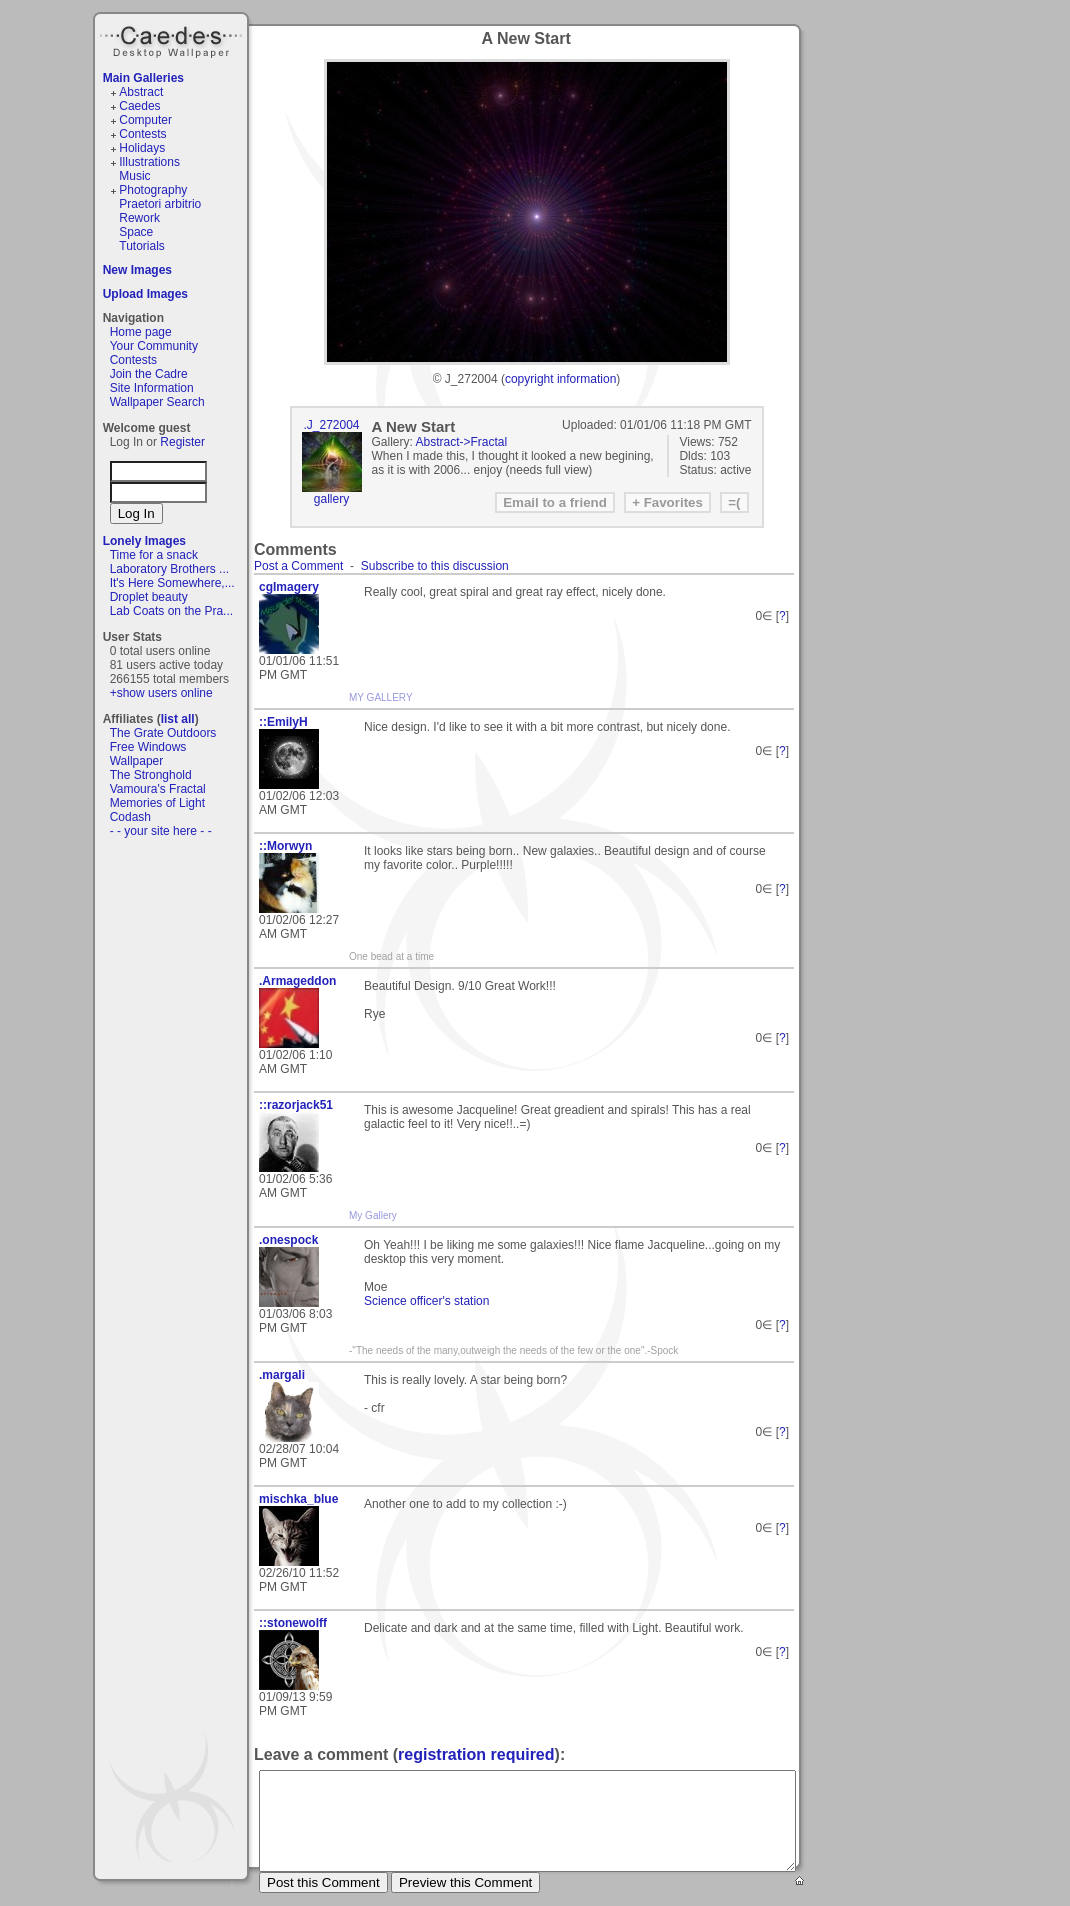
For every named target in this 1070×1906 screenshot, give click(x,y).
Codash (130, 817)
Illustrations (149, 162)
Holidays (142, 148)
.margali (282, 1375)
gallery (331, 499)
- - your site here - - (161, 831)
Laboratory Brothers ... (169, 569)
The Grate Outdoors (163, 733)
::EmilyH (283, 722)
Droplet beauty (149, 597)
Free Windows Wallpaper (148, 754)
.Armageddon (297, 981)
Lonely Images (144, 541)
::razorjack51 (296, 1105)
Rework (139, 218)
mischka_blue (298, 1499)
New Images (137, 270)
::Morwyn (285, 846)
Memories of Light (157, 803)
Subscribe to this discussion (435, 566)
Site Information (152, 388)
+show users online (161, 693)
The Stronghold (151, 775)
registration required (476, 1754)
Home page (141, 332)
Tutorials (142, 246)
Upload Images (145, 294)
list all (178, 719)
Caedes (173, 39)
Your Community (154, 346)
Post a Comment (298, 566)
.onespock (288, 1240)
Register (182, 442)
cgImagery (289, 587)
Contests (142, 134)
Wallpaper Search (157, 402)
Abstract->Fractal (462, 442)
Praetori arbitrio (160, 204)
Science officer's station (426, 1301)
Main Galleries (143, 78)
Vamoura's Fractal (158, 789)
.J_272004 (331, 425)
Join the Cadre (149, 374)
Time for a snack (154, 555)
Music (134, 176)
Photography (153, 190)
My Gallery (373, 1215)
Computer (145, 120)
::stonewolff (293, 1623)
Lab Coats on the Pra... (171, 611)
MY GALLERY (381, 697)
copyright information (560, 379)
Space (136, 232)
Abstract (141, 92)
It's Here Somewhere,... (172, 583)
